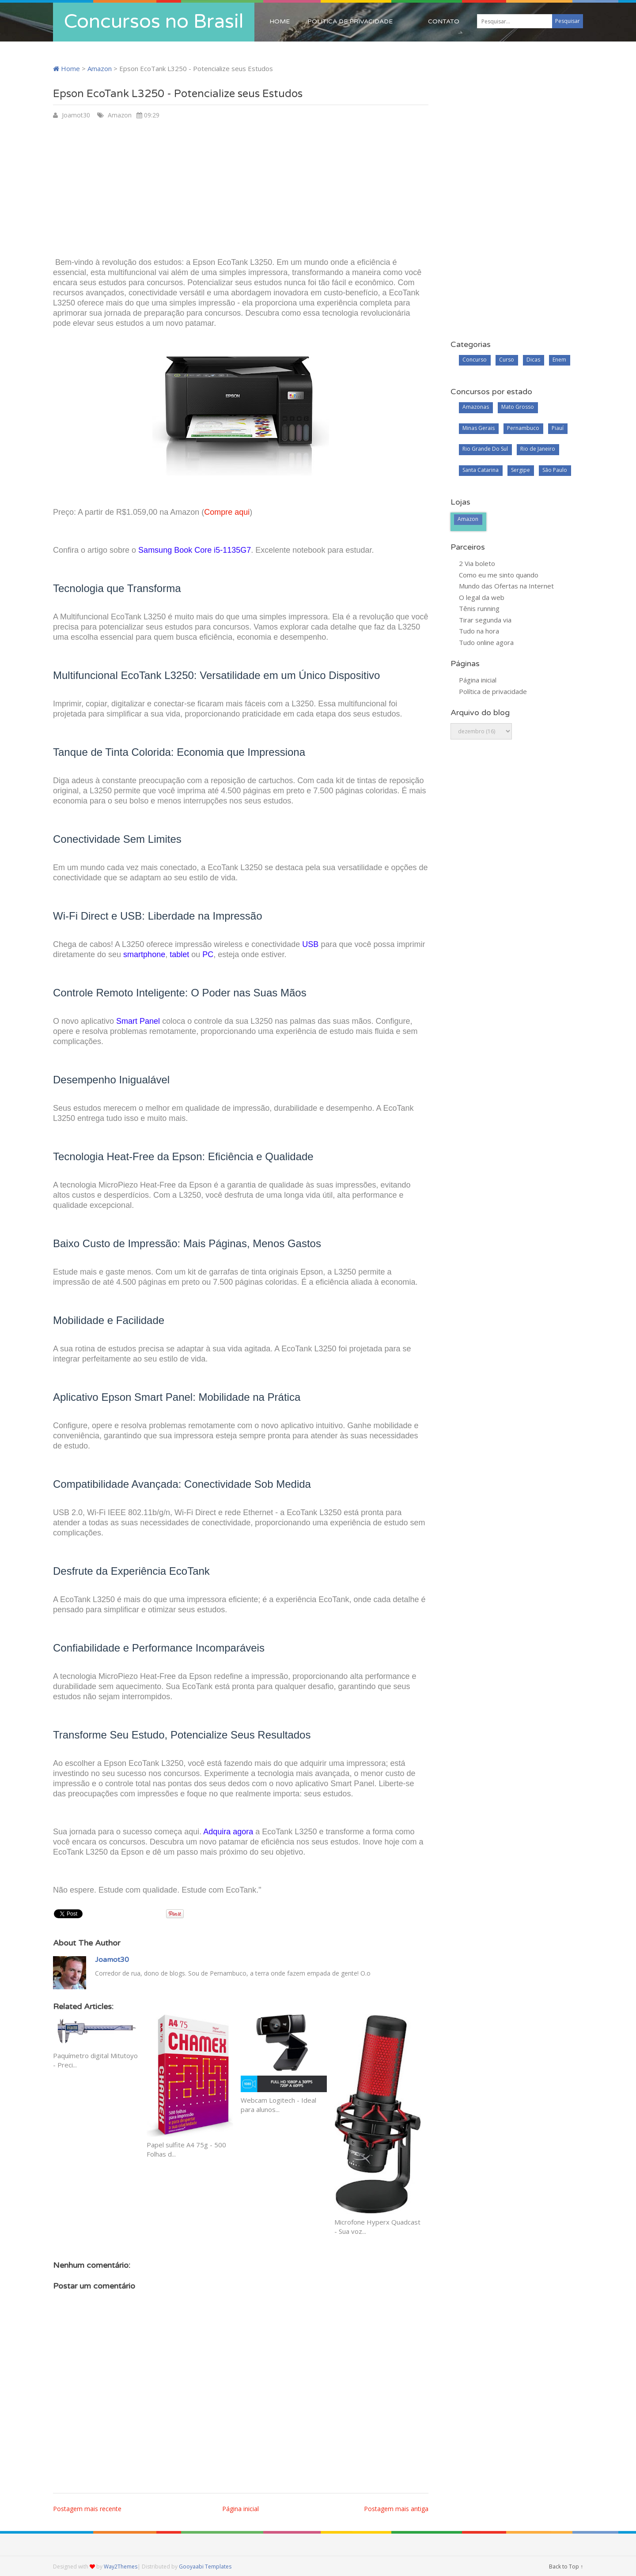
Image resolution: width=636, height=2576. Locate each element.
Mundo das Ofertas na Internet (506, 585)
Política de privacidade (350, 21)
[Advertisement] (240, 187)
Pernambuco (523, 428)
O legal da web (481, 597)
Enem (559, 359)
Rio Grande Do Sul (485, 449)
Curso (506, 359)
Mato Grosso (517, 407)
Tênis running (479, 608)
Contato (443, 21)
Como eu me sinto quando (498, 574)
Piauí (558, 428)
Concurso (474, 359)
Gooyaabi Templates (205, 2566)
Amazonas (475, 407)
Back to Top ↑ (566, 2566)
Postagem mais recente (87, 2508)
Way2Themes (120, 2566)
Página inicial (240, 2508)
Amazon (100, 68)
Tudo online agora (486, 642)
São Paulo (554, 470)
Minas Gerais (478, 428)
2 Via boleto (477, 563)
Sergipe (520, 470)
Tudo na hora (479, 630)
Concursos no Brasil (153, 22)
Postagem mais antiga (396, 2508)
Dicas (533, 359)
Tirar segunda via (485, 619)
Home (279, 21)
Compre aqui (227, 512)
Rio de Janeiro (537, 449)
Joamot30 (76, 115)
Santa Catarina (480, 470)
